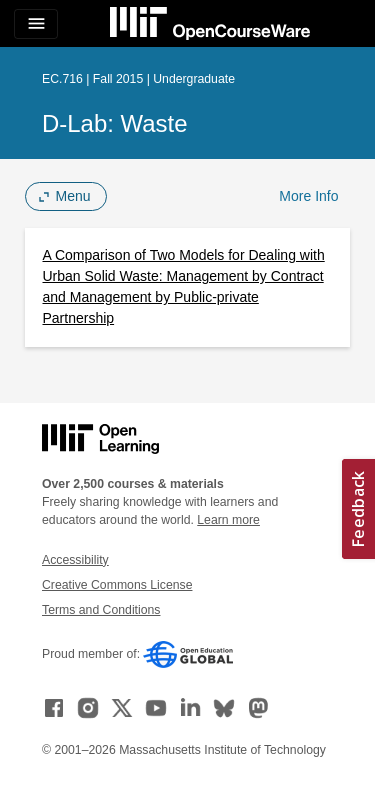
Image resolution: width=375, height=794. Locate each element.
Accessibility (75, 560)
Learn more (228, 520)
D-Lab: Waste (114, 123)
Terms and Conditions (101, 610)
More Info (308, 196)
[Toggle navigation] (36, 24)
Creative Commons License (117, 585)
